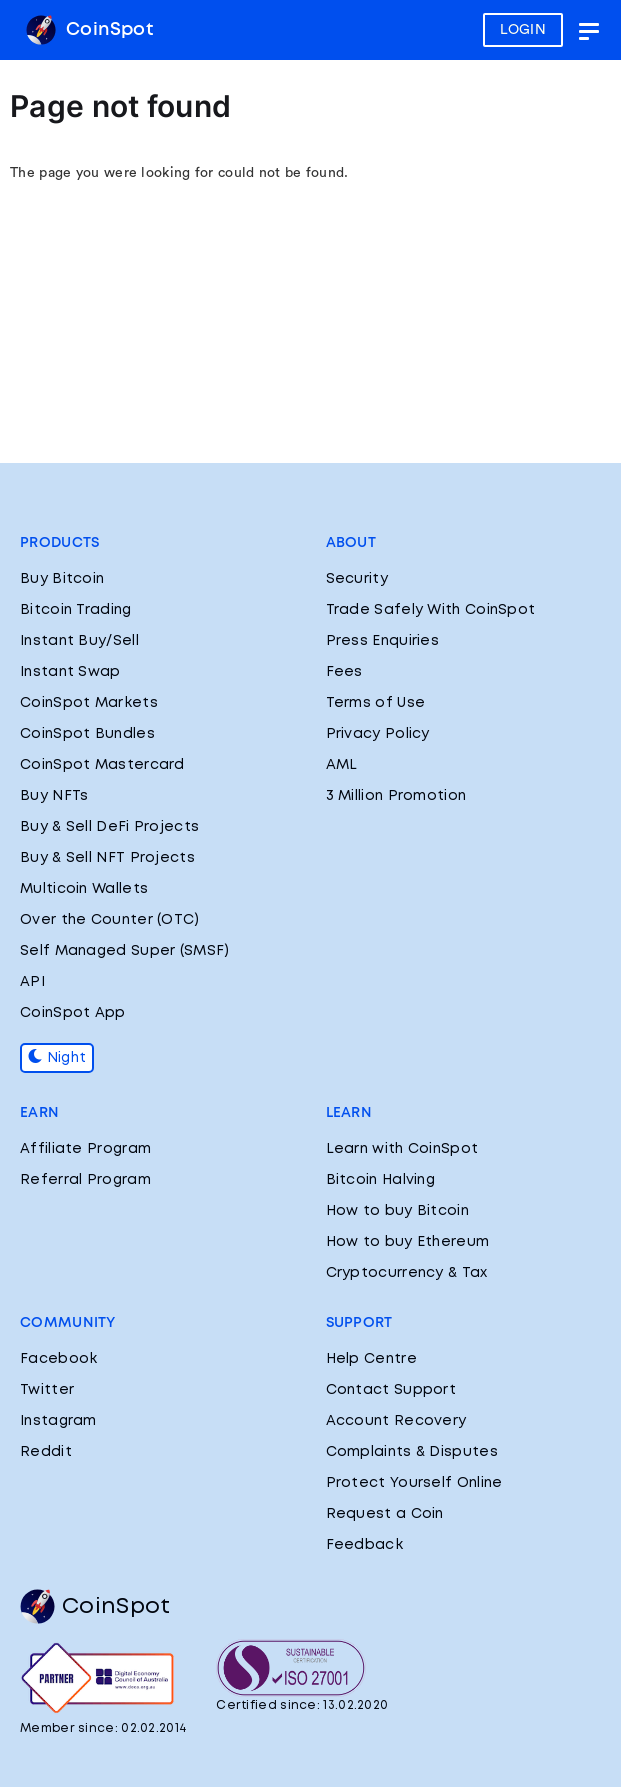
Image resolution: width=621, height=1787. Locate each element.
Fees (344, 672)
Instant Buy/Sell (79, 641)
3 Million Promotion (396, 796)
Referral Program (85, 1180)
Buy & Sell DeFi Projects (109, 827)
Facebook (58, 1359)
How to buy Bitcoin (397, 1211)
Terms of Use (376, 703)
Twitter (47, 1390)
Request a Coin (385, 1514)
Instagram (58, 1421)
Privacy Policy (378, 734)
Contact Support (391, 1390)
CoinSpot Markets (89, 703)
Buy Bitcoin (62, 579)
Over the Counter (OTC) (110, 920)
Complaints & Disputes (412, 1452)
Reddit (46, 1452)
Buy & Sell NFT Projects (107, 858)
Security (357, 579)
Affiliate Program (85, 1149)
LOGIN (523, 30)
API (32, 982)
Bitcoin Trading (76, 610)
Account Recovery (396, 1421)
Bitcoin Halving (381, 1180)
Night (57, 1058)
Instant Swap (70, 672)
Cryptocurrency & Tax (407, 1273)
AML (342, 765)
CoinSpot (89, 30)
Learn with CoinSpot (402, 1149)
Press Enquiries (383, 641)
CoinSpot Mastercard (102, 765)
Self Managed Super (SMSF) (125, 951)
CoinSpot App (73, 1013)
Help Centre (371, 1359)
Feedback (364, 1545)
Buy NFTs (54, 796)
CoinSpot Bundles (87, 734)
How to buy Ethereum (408, 1242)
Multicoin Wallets (84, 889)
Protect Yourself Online (414, 1483)
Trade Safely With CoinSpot (431, 610)
